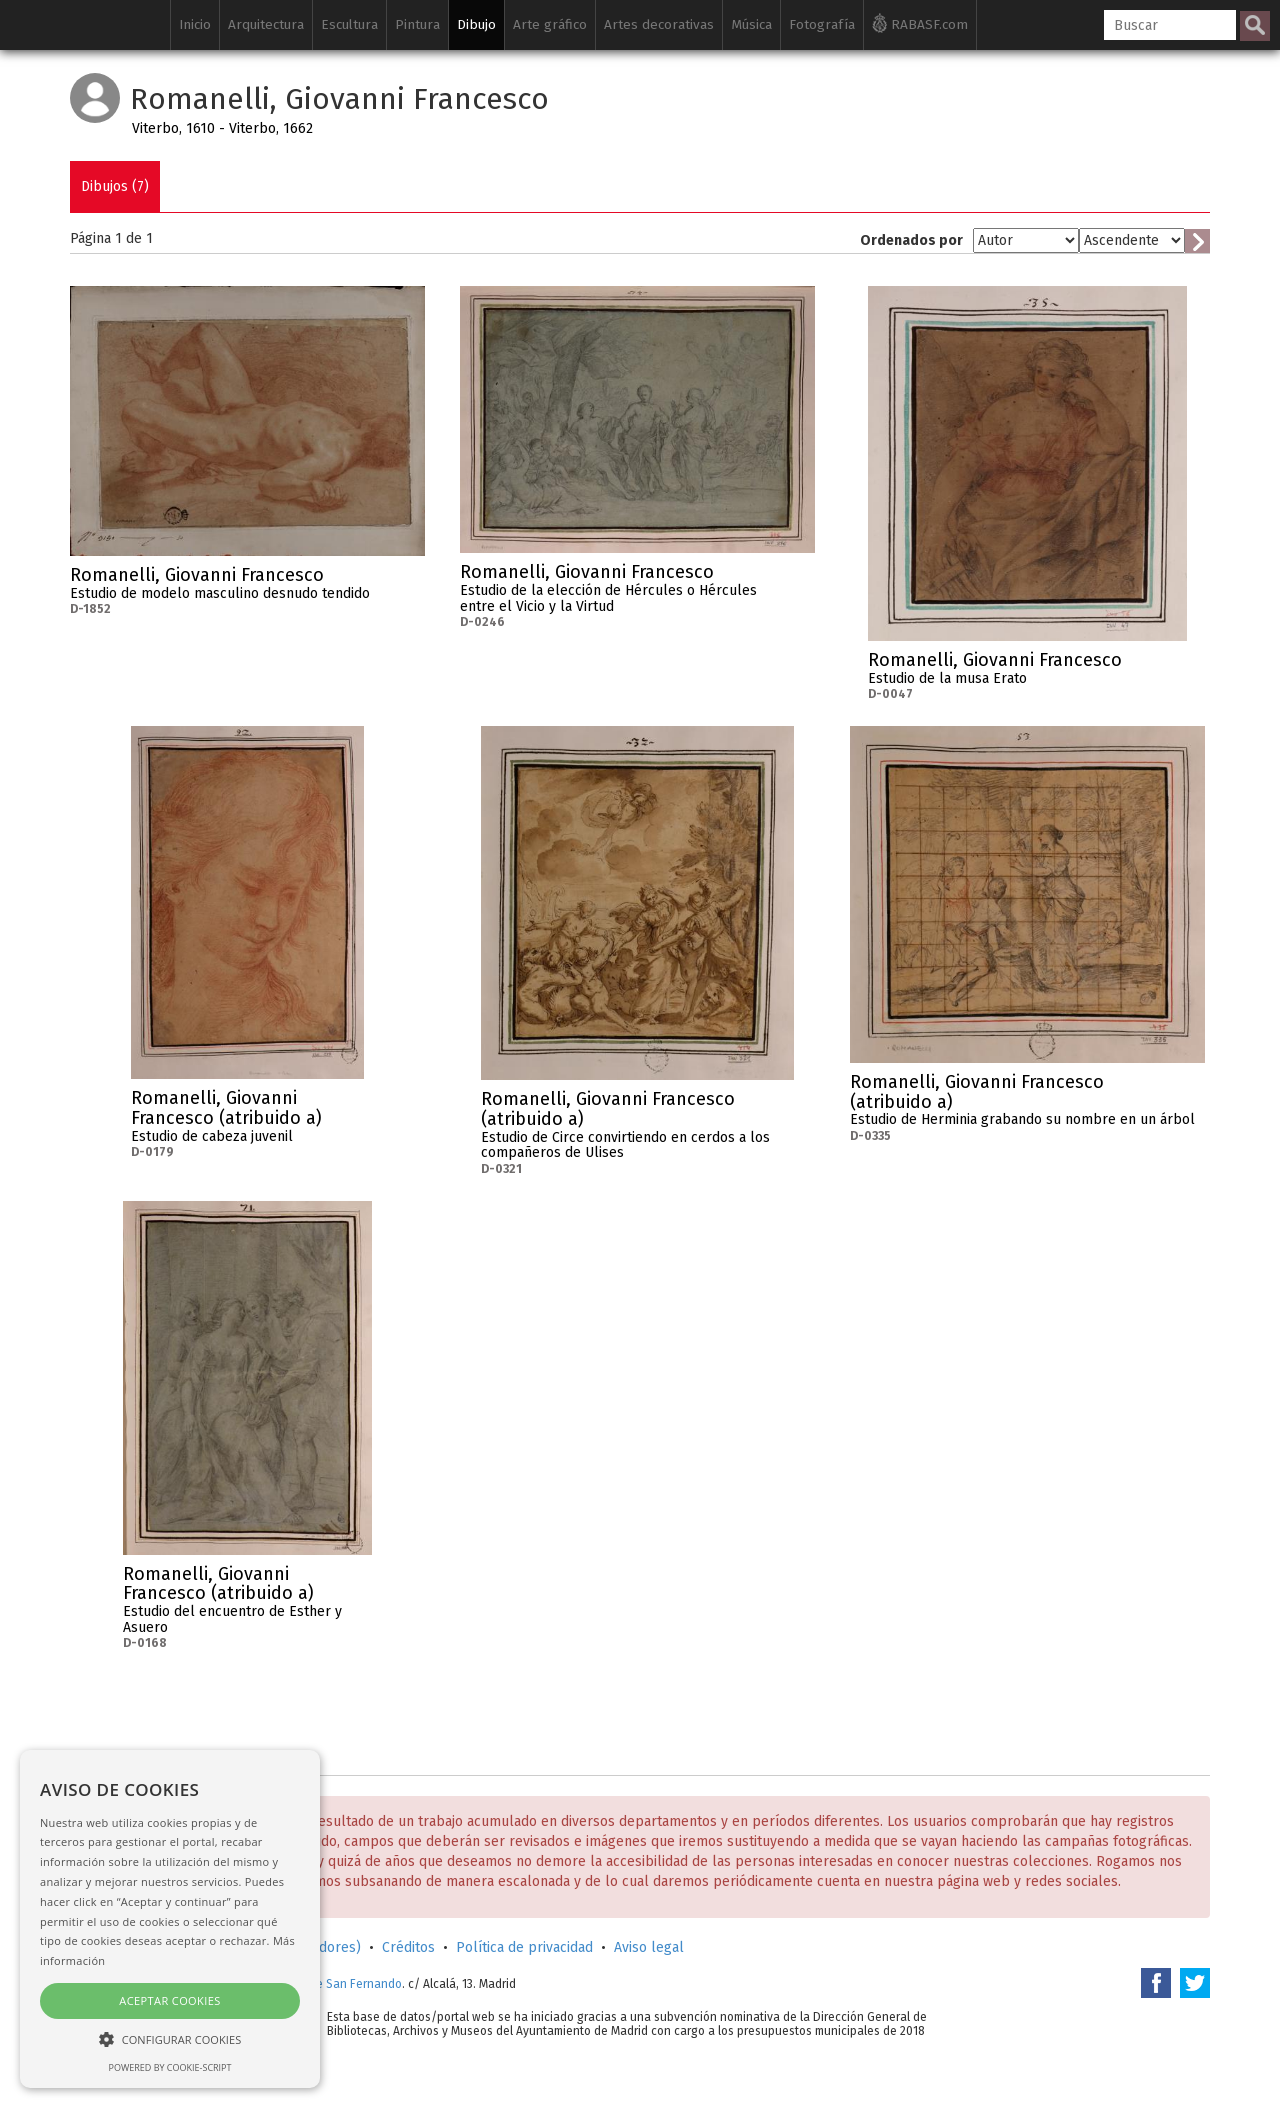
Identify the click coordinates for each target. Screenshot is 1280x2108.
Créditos (408, 1947)
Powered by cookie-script (170, 2067)
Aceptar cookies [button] (169, 2000)
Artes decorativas (659, 24)
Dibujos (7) (115, 186)
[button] (170, 2038)
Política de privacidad (524, 1947)
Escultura (349, 24)
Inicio (195, 24)
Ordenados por (911, 240)
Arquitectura (266, 24)
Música (751, 24)
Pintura (417, 24)
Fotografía (822, 24)
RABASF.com (920, 23)
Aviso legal (649, 1947)
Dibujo (476, 24)
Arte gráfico (550, 24)
